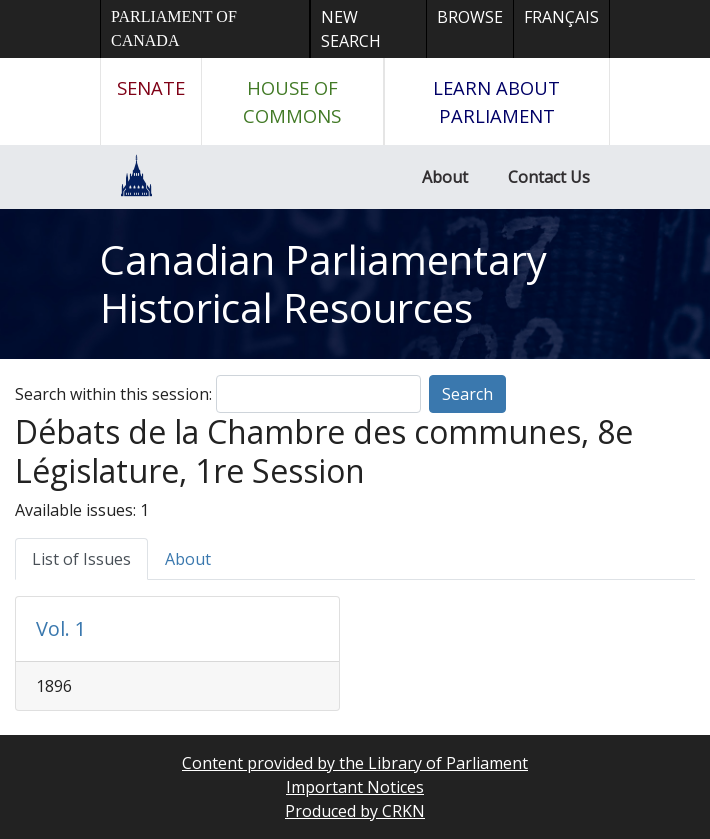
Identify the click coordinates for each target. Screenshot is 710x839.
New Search (351, 29)
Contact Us (549, 177)
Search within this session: (113, 394)
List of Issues (81, 559)
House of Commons (292, 101)
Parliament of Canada (174, 28)
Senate (151, 87)
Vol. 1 (61, 628)
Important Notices (355, 787)
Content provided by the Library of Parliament (355, 763)
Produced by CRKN (355, 811)
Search (467, 394)
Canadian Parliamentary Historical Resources (323, 283)
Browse (470, 17)
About (445, 177)
